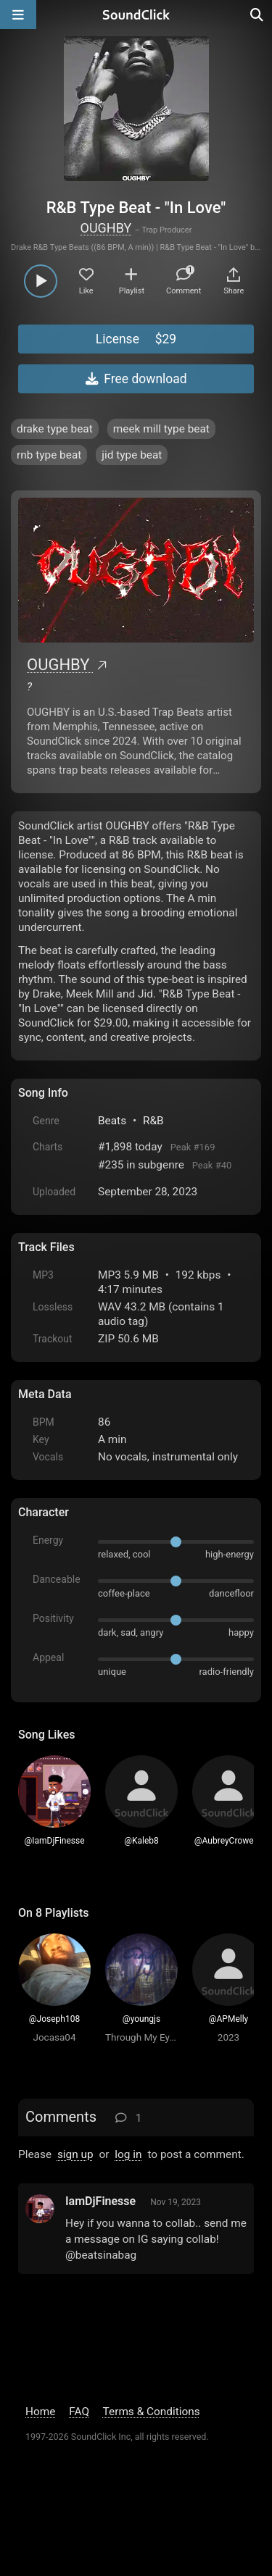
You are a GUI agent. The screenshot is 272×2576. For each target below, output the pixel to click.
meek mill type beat (161, 428)
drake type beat (55, 428)
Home (40, 2411)
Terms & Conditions (151, 2411)
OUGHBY (106, 227)
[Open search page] (257, 14)
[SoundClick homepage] (136, 14)
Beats (112, 1120)
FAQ (79, 2411)
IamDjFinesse (100, 2201)
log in (128, 2154)
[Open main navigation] (18, 14)
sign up (75, 2154)
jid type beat (132, 454)
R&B (153, 1120)
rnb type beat (49, 454)
